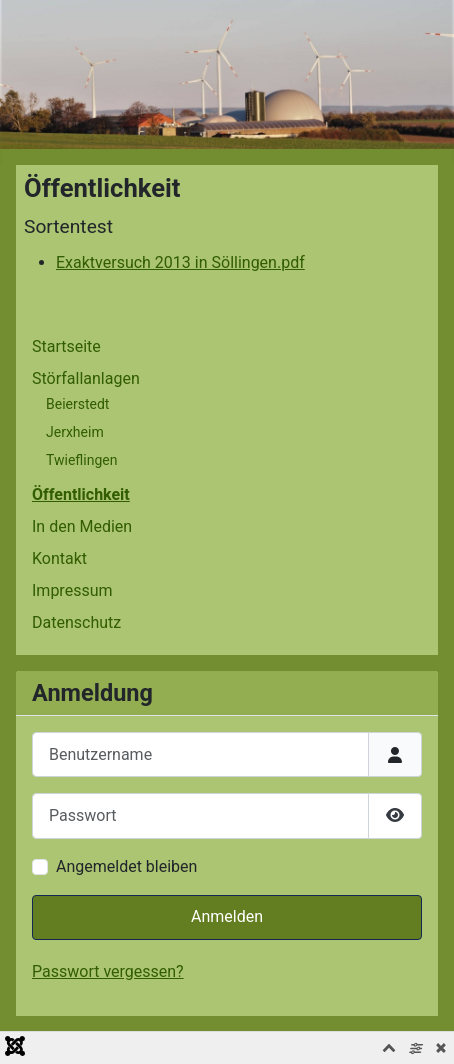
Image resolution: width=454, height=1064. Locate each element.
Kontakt (59, 558)
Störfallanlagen (86, 378)
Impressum (72, 590)
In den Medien (82, 526)
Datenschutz (76, 622)
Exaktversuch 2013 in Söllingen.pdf (180, 262)
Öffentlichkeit (81, 494)
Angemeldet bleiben (126, 866)
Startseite (66, 346)
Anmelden (227, 916)
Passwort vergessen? (108, 971)
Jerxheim (75, 432)
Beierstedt (77, 404)
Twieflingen (81, 460)
